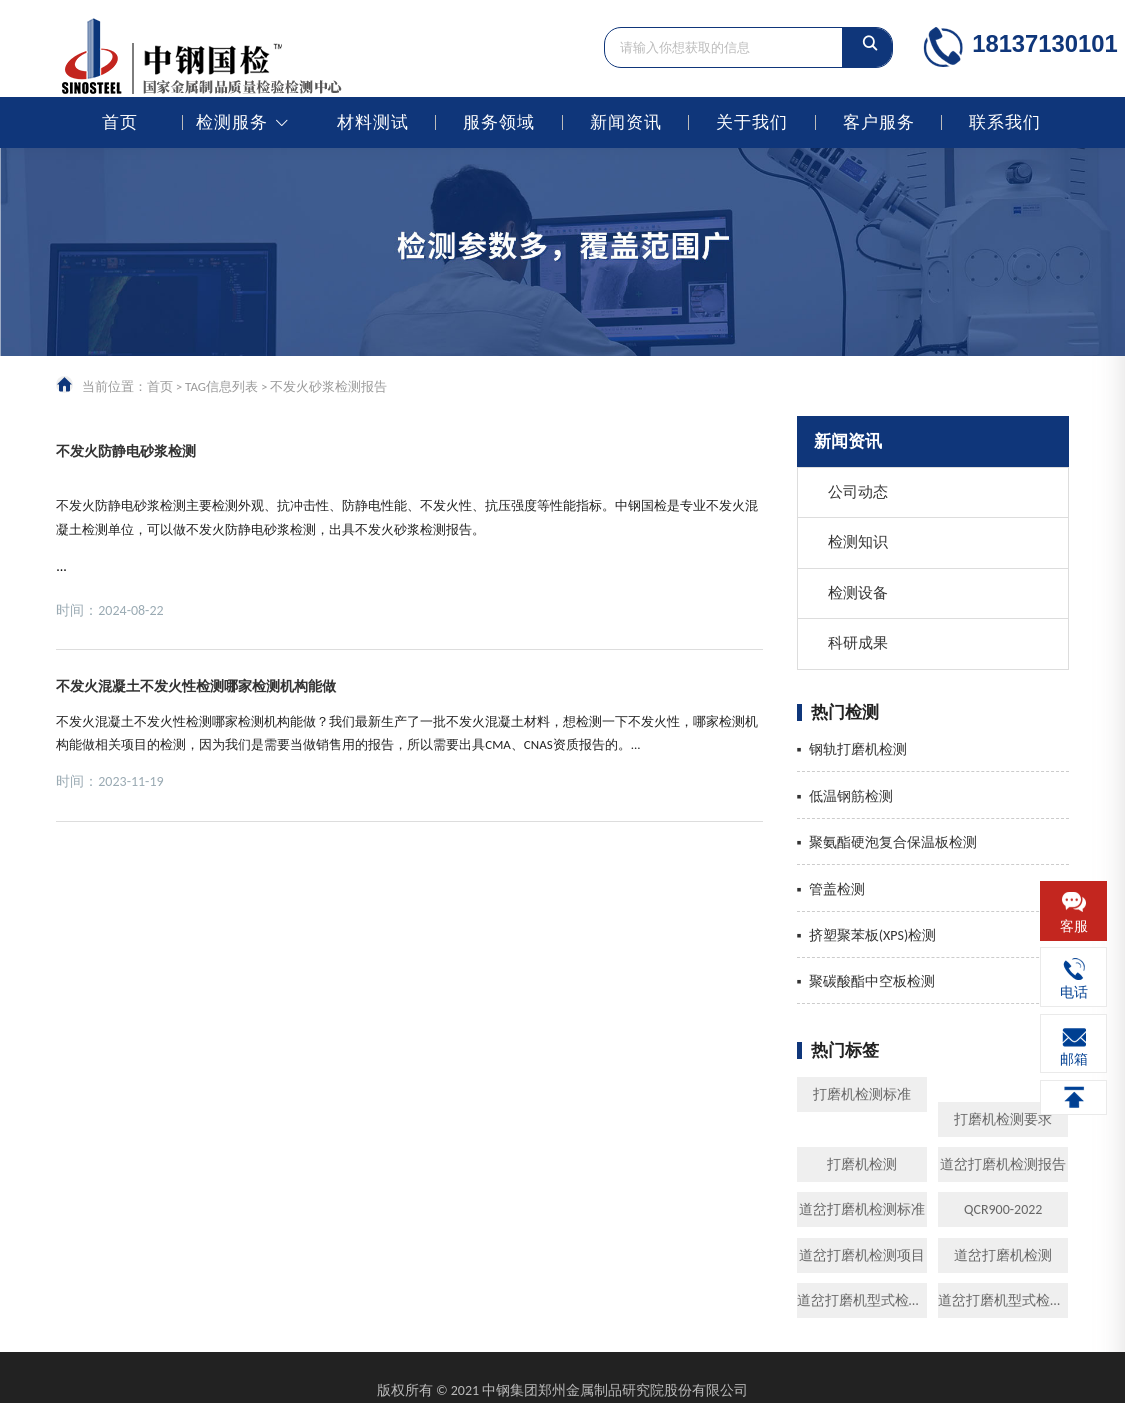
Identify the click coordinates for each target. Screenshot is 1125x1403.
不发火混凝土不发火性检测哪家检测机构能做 (196, 686)
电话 (1074, 992)
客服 (1074, 926)
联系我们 (1005, 122)
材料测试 (373, 122)
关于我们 (752, 122)
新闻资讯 (626, 122)
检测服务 (232, 122)
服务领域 (499, 122)
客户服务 (879, 122)
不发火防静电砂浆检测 (126, 451)
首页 (120, 122)
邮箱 (1074, 1059)
